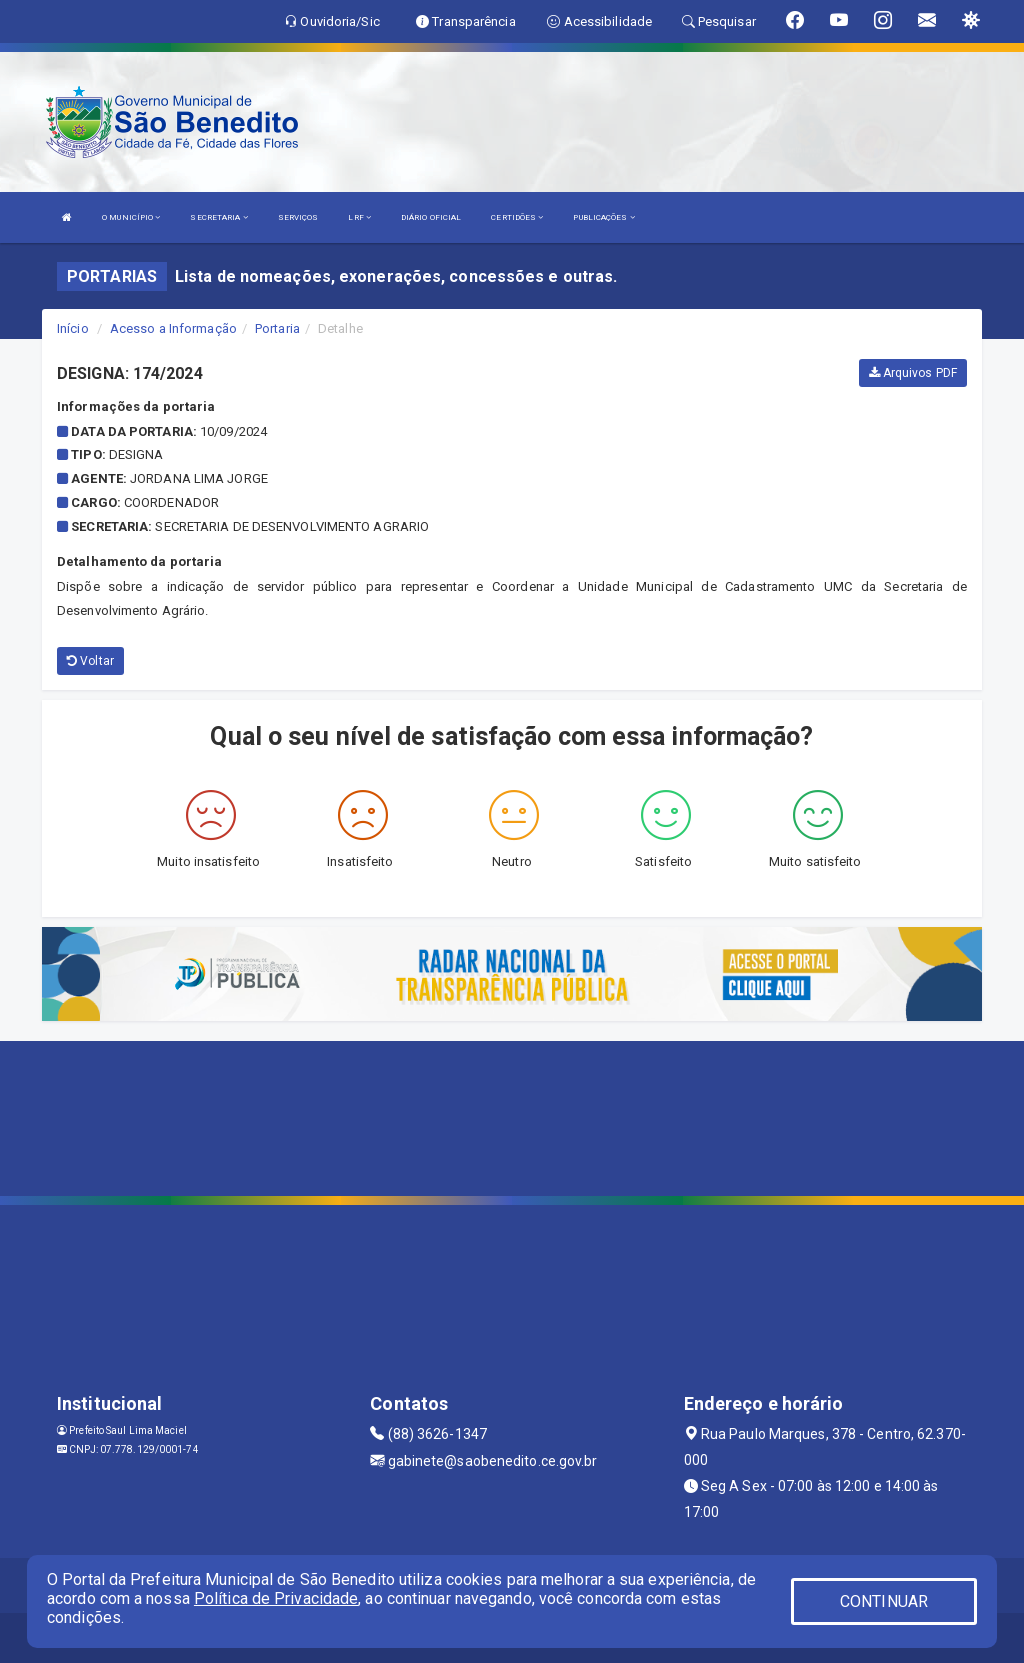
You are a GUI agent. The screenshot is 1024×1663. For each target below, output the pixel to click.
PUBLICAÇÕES (603, 217)
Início (73, 328)
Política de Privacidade (276, 1598)
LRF (359, 217)
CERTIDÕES (517, 217)
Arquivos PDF (913, 373)
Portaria (277, 328)
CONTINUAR (884, 1601)
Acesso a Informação (173, 328)
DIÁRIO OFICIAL (431, 217)
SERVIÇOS (298, 217)
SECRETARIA (218, 217)
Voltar (90, 661)
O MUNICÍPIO (131, 217)
